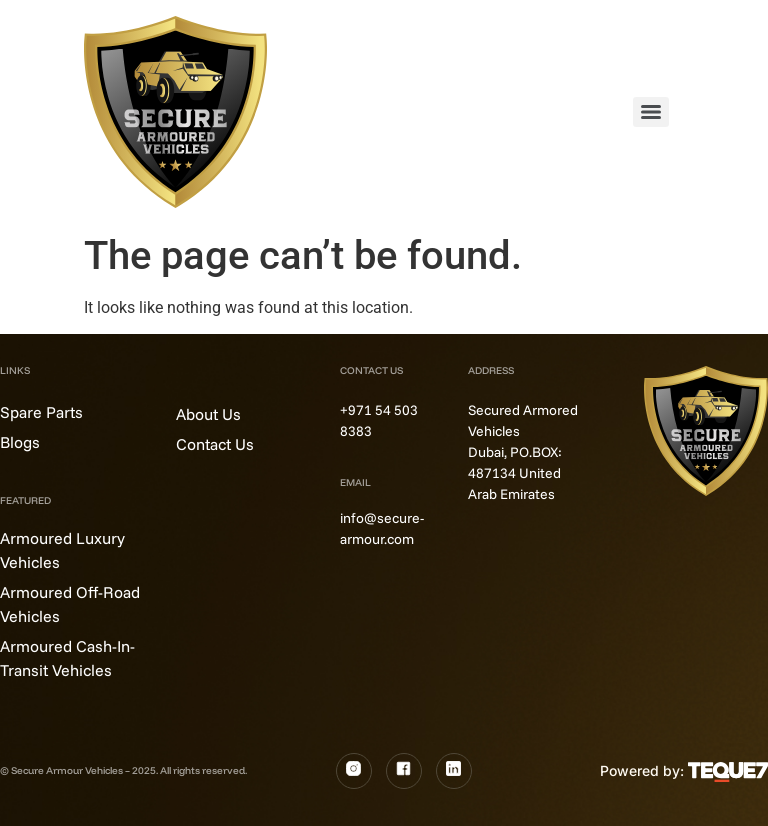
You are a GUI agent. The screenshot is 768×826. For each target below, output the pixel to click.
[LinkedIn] (454, 771)
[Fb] (404, 771)
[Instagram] (354, 771)
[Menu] (651, 112)
